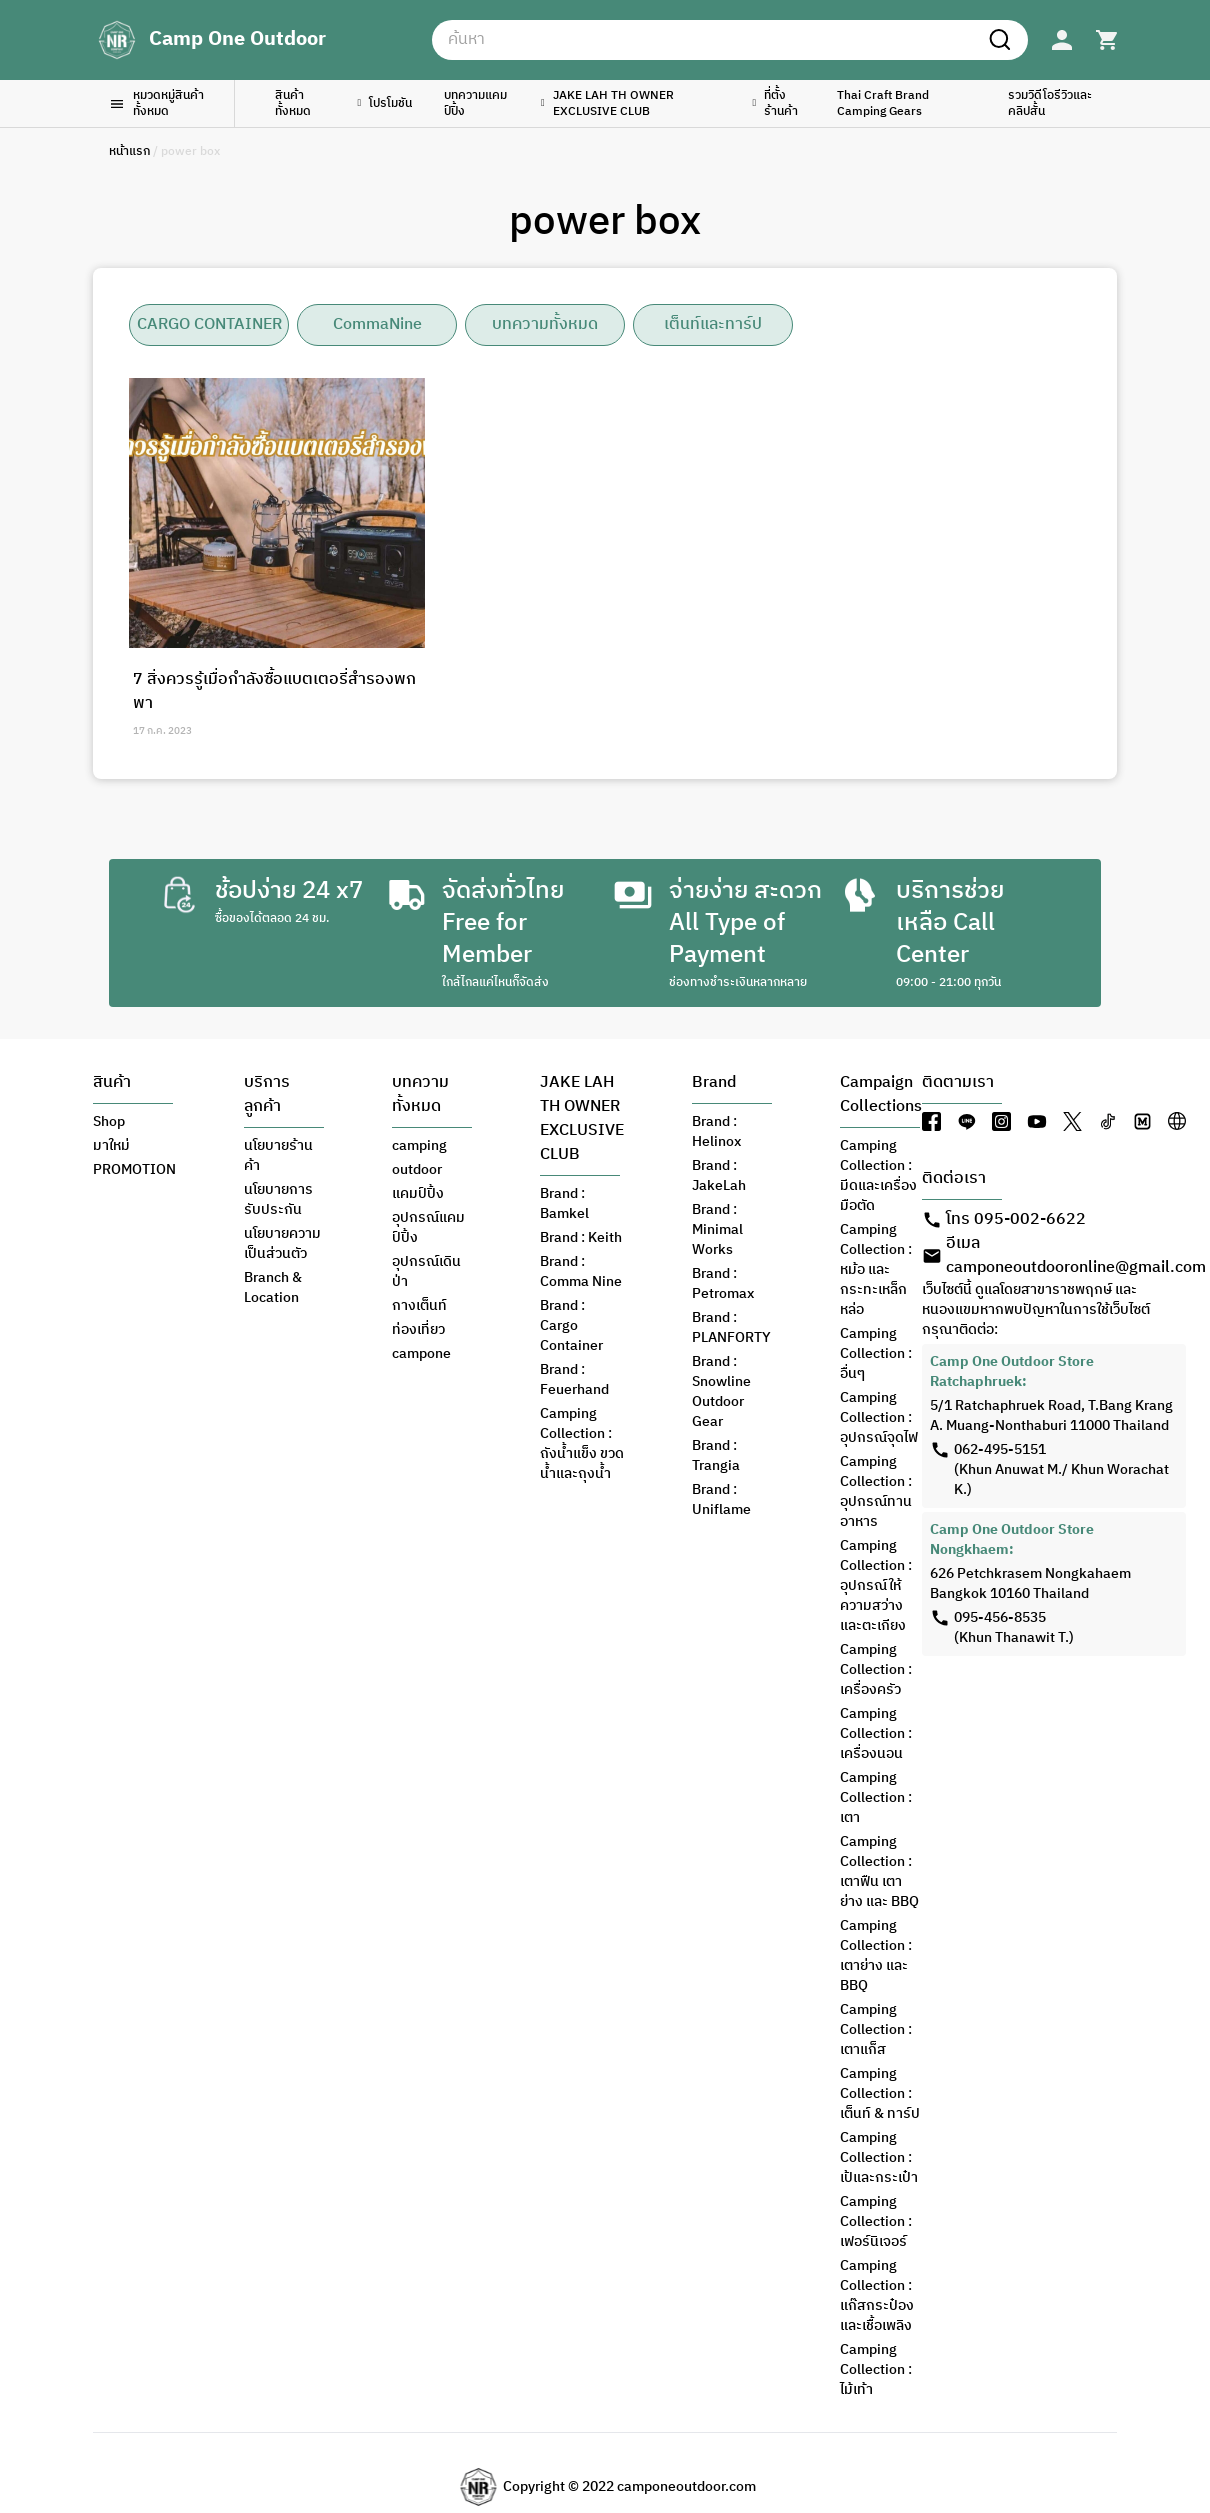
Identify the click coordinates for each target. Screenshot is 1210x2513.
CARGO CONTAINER (209, 324)
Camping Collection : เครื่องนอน (876, 1734)
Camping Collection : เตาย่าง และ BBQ (876, 1956)
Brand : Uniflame (721, 1500)
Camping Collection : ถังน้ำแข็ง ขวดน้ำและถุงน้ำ (582, 1444)
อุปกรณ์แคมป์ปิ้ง (428, 1228)
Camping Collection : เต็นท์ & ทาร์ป (880, 2094)
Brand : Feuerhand (574, 1380)
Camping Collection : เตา (876, 1798)
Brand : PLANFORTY (731, 1328)
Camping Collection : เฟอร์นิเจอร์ (876, 2222)
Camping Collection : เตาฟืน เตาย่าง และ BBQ (879, 1872)
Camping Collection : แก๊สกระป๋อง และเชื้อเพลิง (877, 2296)
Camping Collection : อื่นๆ (876, 1354)
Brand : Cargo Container (571, 1326)
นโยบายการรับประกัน (278, 1200)
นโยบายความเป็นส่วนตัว (282, 1244)
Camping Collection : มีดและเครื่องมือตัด (878, 1176)
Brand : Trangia (716, 1456)
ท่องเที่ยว (418, 1330)
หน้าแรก (129, 152)
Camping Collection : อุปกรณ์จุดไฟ (879, 1418)
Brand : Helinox (716, 1132)
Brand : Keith (581, 1238)
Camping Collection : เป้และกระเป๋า (879, 2158)
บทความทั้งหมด (545, 324)
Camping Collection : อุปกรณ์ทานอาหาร (876, 1492)
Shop (109, 1122)
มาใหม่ (111, 1146)
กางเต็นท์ (419, 1306)
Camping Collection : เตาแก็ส (876, 2030)
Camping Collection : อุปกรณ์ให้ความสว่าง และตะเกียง (876, 1586)
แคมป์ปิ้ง (418, 1194)
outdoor (417, 1170)
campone (421, 1354)
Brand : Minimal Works (717, 1230)
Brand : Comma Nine (581, 1272)
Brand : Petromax (723, 1284)
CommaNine (377, 324)
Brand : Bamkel (564, 1204)
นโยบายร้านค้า (278, 1156)
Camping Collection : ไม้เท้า (876, 2370)
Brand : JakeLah (719, 1176)
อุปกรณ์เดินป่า (426, 1272)
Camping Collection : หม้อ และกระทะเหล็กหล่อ (876, 1270)
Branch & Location (273, 1288)
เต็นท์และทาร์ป (713, 324)
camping (419, 1146)
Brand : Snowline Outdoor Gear (721, 1392)
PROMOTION (134, 1170)
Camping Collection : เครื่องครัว (876, 1670)
